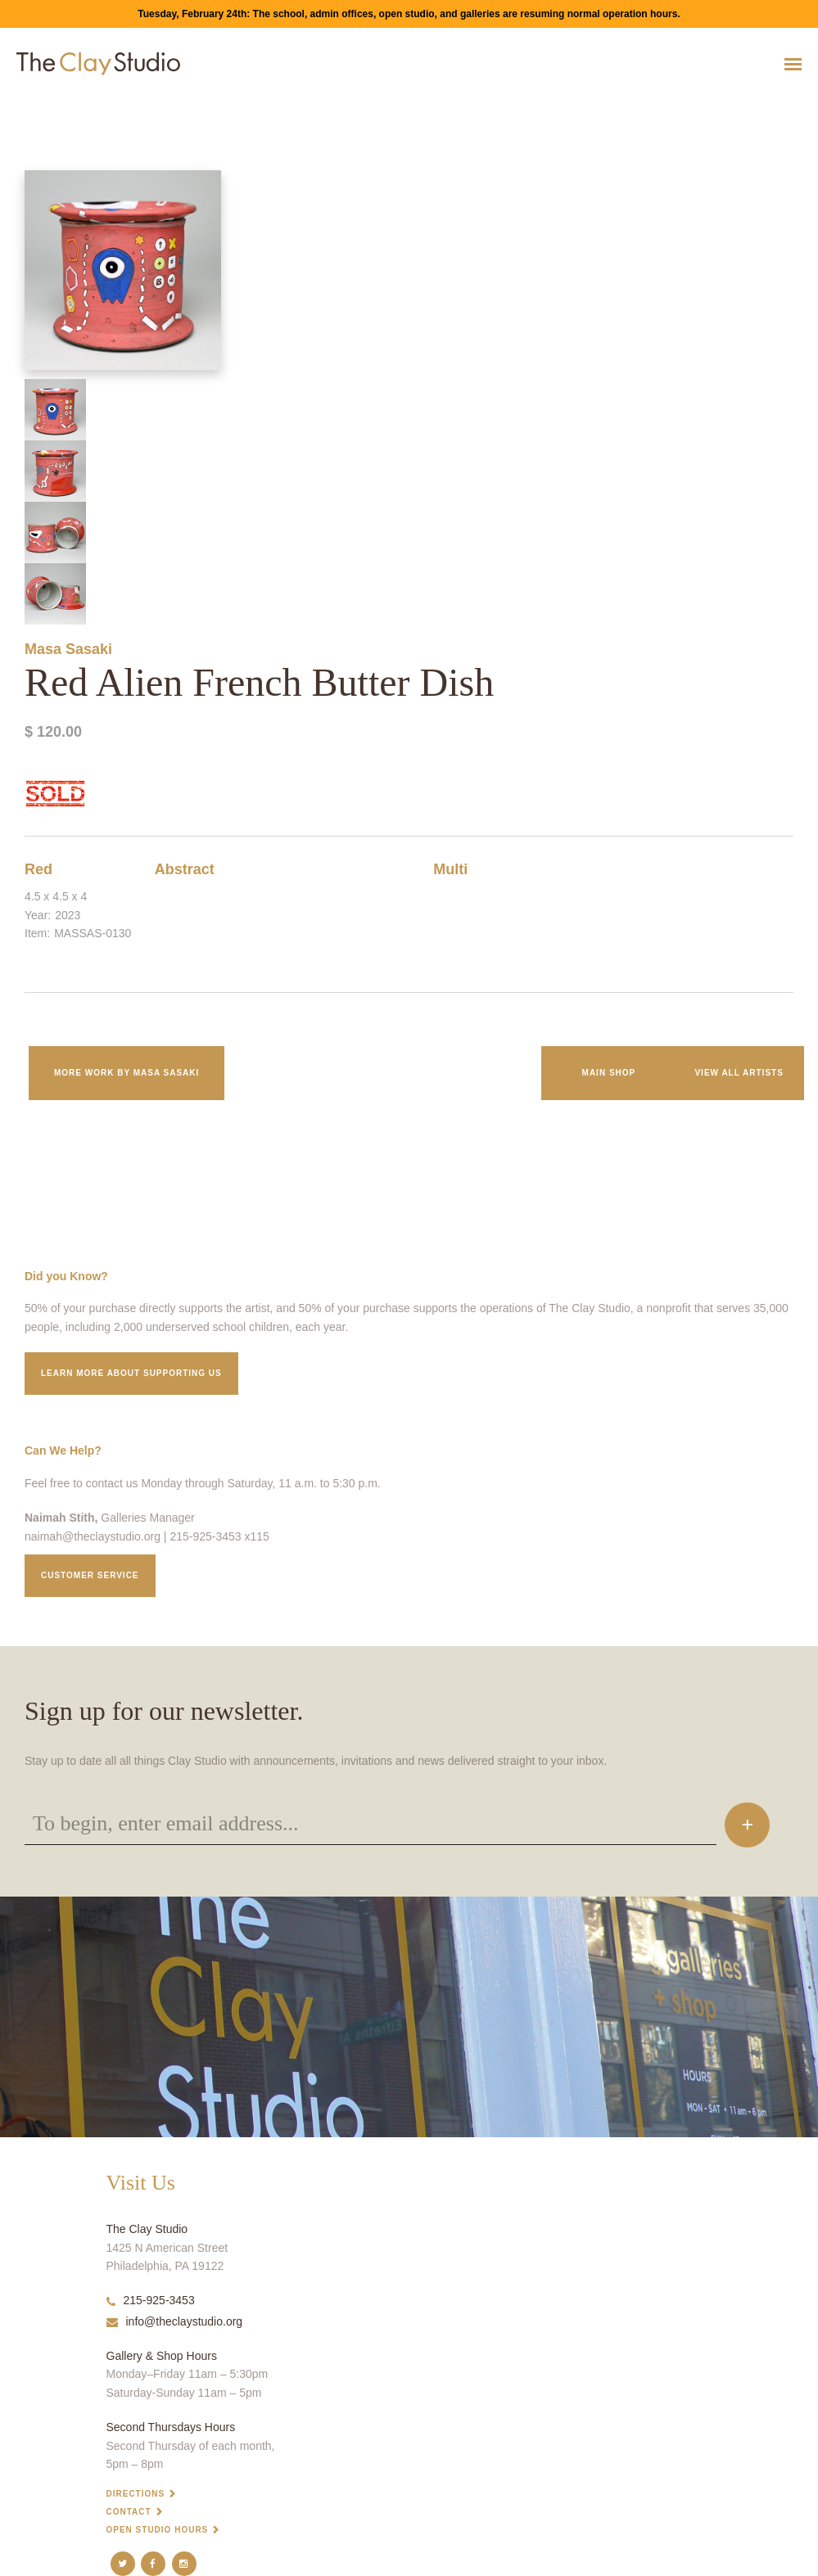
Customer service (90, 1575)
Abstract (185, 869)
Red (38, 869)
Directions (135, 2493)
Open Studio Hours (157, 2529)
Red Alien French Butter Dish (48, 104)
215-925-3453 (150, 2300)
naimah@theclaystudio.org (92, 1536)
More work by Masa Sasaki (126, 1072)
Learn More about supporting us (131, 1373)
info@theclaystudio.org (174, 2321)
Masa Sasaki (68, 649)
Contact (128, 2511)
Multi (450, 869)
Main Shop (609, 1072)
